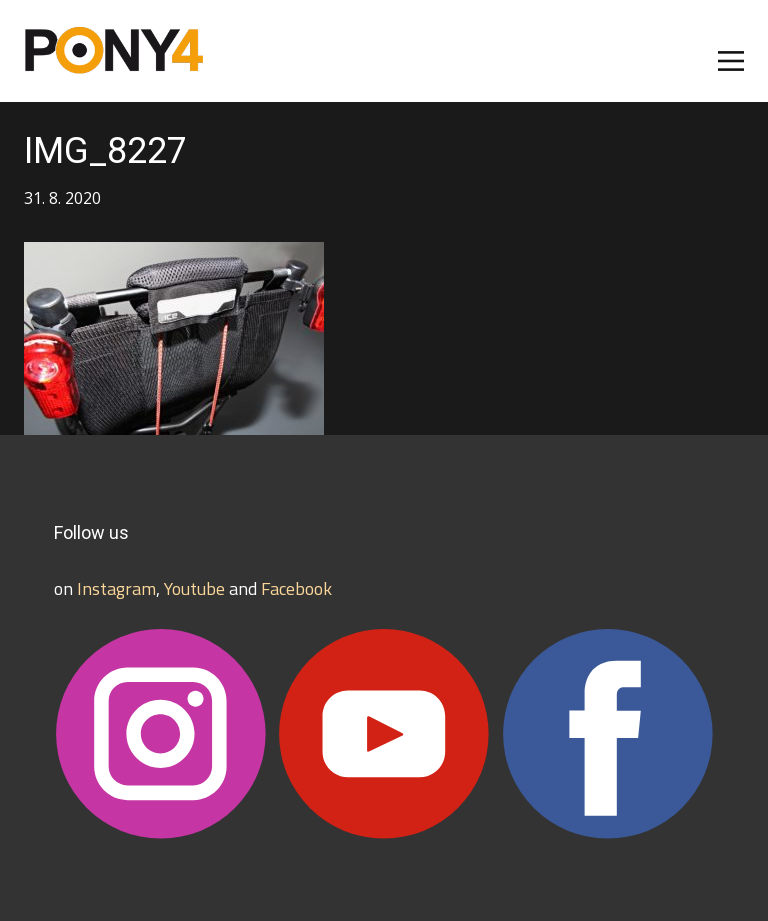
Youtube (194, 588)
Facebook (296, 588)
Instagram (116, 588)
